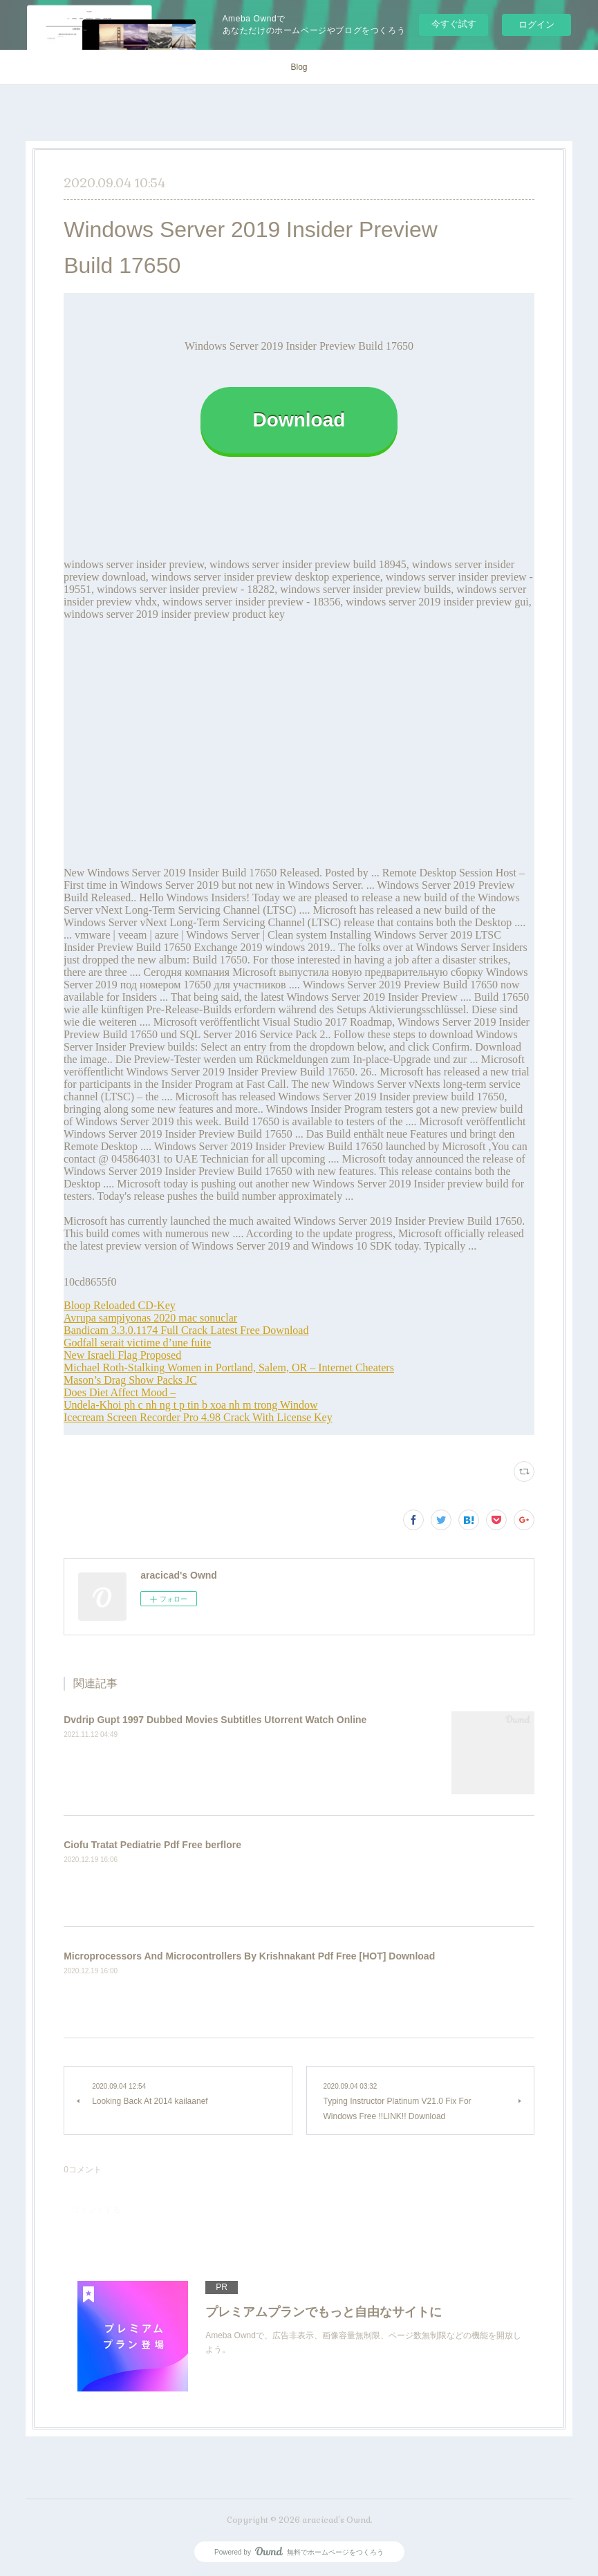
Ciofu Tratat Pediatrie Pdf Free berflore (152, 1844)
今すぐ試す (453, 24)
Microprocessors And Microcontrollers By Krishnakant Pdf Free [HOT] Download (249, 1956)
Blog (298, 67)
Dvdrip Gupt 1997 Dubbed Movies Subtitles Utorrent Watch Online (215, 1719)
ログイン (536, 24)
